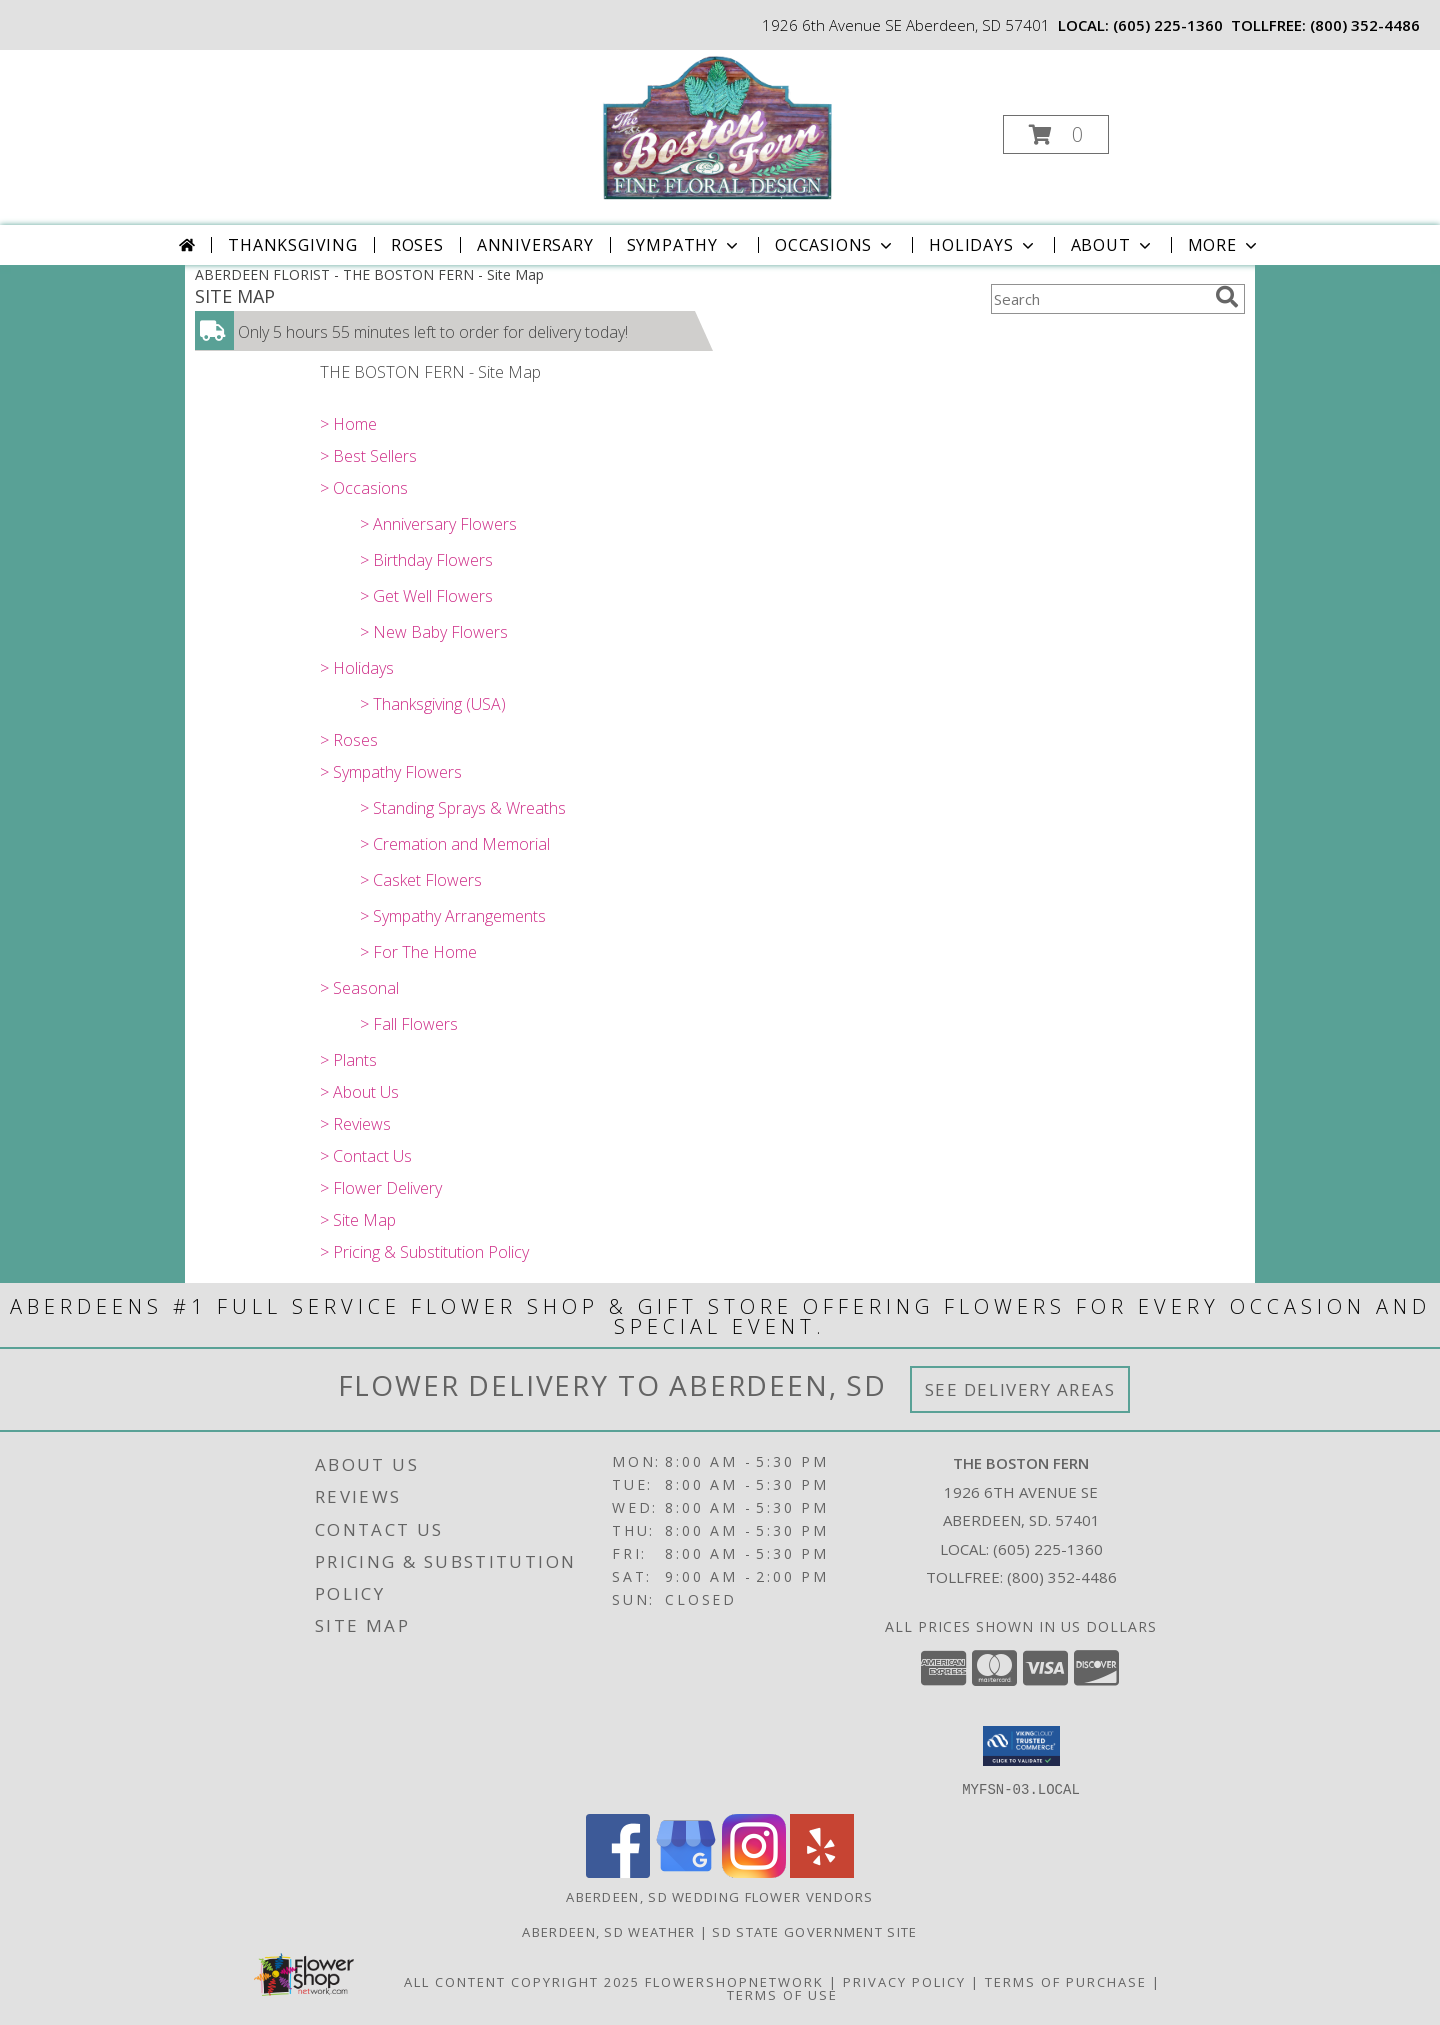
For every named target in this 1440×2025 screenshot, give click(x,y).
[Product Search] (1099, 299)
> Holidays (357, 668)
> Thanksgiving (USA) (433, 704)
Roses (417, 245)
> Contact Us (366, 1156)
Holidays (983, 245)
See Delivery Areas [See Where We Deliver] (1020, 1389)
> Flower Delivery (381, 1188)
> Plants (348, 1060)
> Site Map (358, 1220)
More (1224, 245)
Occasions (835, 245)
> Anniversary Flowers (438, 524)
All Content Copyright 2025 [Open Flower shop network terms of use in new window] (522, 1981)
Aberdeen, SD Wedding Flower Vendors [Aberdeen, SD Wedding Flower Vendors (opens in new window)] (720, 1896)
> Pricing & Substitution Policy (424, 1252)
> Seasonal (359, 988)
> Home (348, 424)
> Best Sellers (368, 456)
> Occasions (364, 488)
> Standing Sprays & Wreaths (463, 808)
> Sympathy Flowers (391, 772)
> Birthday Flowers (426, 560)
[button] (1056, 134)
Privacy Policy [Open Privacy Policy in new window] (904, 1981)
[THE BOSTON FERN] (718, 128)
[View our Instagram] (754, 1871)
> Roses (349, 740)
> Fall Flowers (409, 1024)
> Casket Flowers (421, 880)
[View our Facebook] (618, 1871)
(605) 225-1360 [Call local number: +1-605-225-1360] (1168, 25)
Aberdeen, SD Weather (608, 1931)
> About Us (359, 1092)
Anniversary (535, 245)
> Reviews (355, 1124)
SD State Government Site (814, 1931)
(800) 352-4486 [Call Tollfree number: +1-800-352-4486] (1062, 1577)
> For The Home (418, 952)
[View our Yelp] (822, 1871)
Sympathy (684, 245)
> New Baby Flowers (434, 632)
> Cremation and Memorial (455, 844)
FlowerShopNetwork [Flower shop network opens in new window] (734, 1981)
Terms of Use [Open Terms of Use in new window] (782, 1994)
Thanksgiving (293, 245)
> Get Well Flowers (426, 596)
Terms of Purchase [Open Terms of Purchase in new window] (1066, 1981)
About (1113, 245)
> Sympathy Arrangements (453, 916)
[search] (1227, 297)
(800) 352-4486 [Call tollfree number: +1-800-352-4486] (1365, 25)
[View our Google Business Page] (686, 1871)
